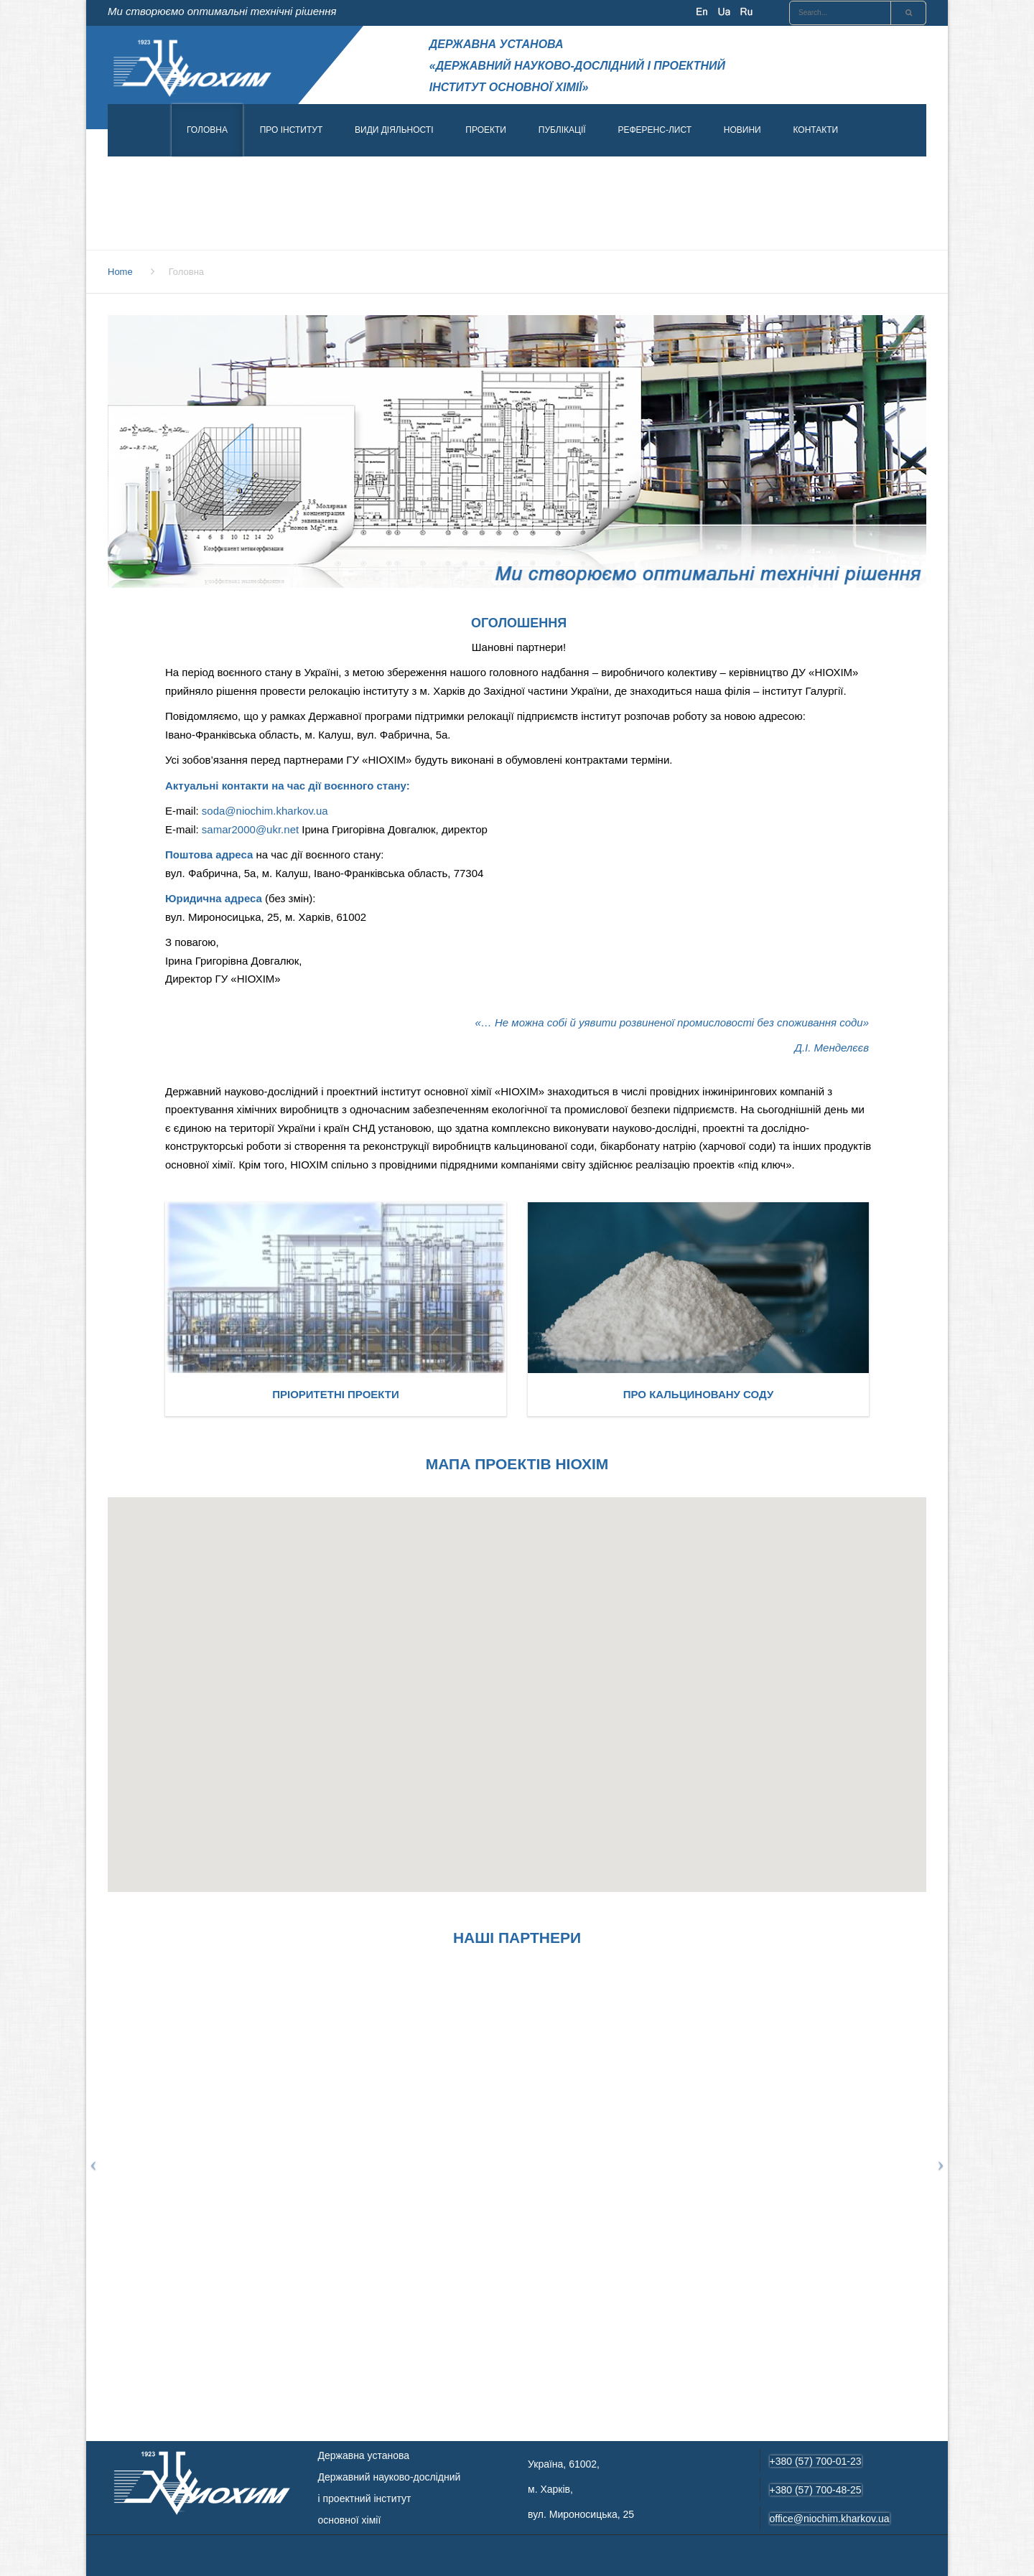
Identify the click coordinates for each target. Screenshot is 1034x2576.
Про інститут (291, 130)
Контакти (815, 130)
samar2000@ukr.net (250, 829)
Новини (742, 130)
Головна (207, 130)
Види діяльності (394, 130)
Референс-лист (654, 130)
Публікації (562, 130)
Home (120, 271)
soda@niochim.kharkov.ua (265, 811)
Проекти (485, 130)
